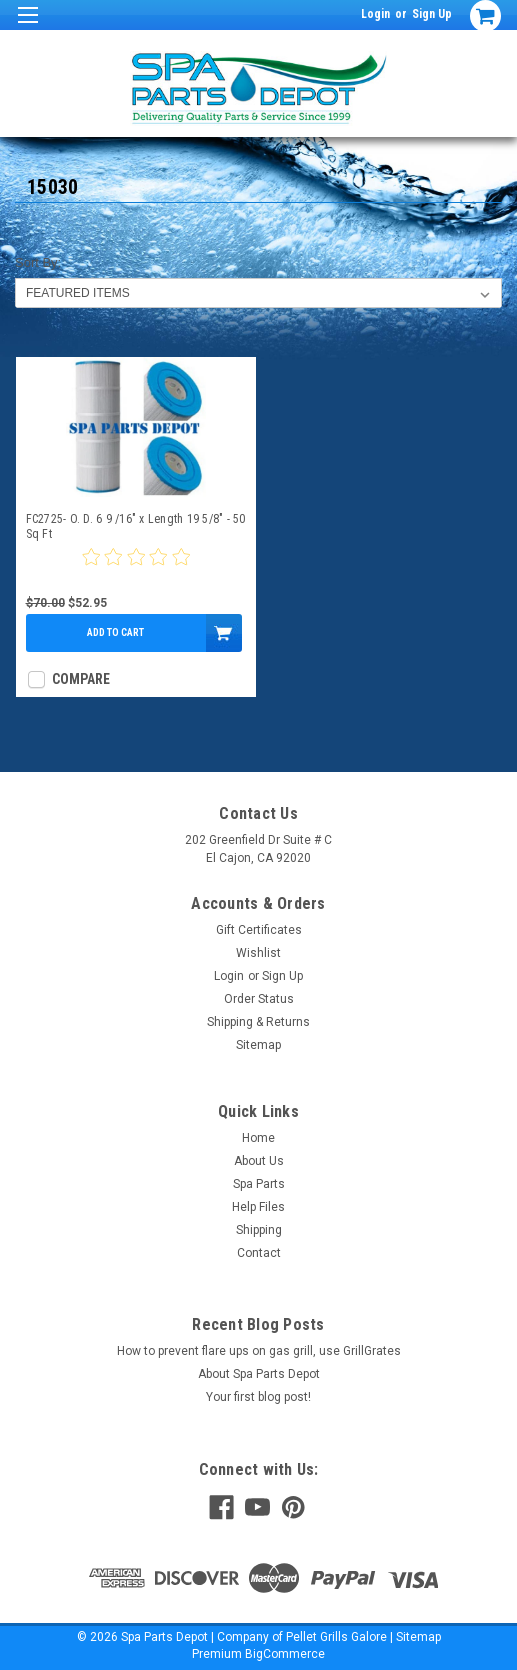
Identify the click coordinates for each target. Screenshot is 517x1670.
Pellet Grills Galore (336, 1637)
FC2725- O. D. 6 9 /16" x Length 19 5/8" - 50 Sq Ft (136, 526)
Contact (259, 1253)
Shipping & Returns (258, 1022)
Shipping (259, 1230)
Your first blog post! (258, 1397)
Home (258, 1138)
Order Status (259, 999)
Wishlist (258, 953)
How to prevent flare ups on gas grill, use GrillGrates (259, 1351)
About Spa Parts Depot (259, 1374)
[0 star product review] (136, 569)
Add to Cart (115, 632)
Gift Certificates (259, 930)
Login (375, 14)
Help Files (258, 1207)
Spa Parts (259, 1184)
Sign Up (432, 14)
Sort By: (38, 262)
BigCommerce (285, 1654)
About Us (259, 1161)
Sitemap (258, 1045)
